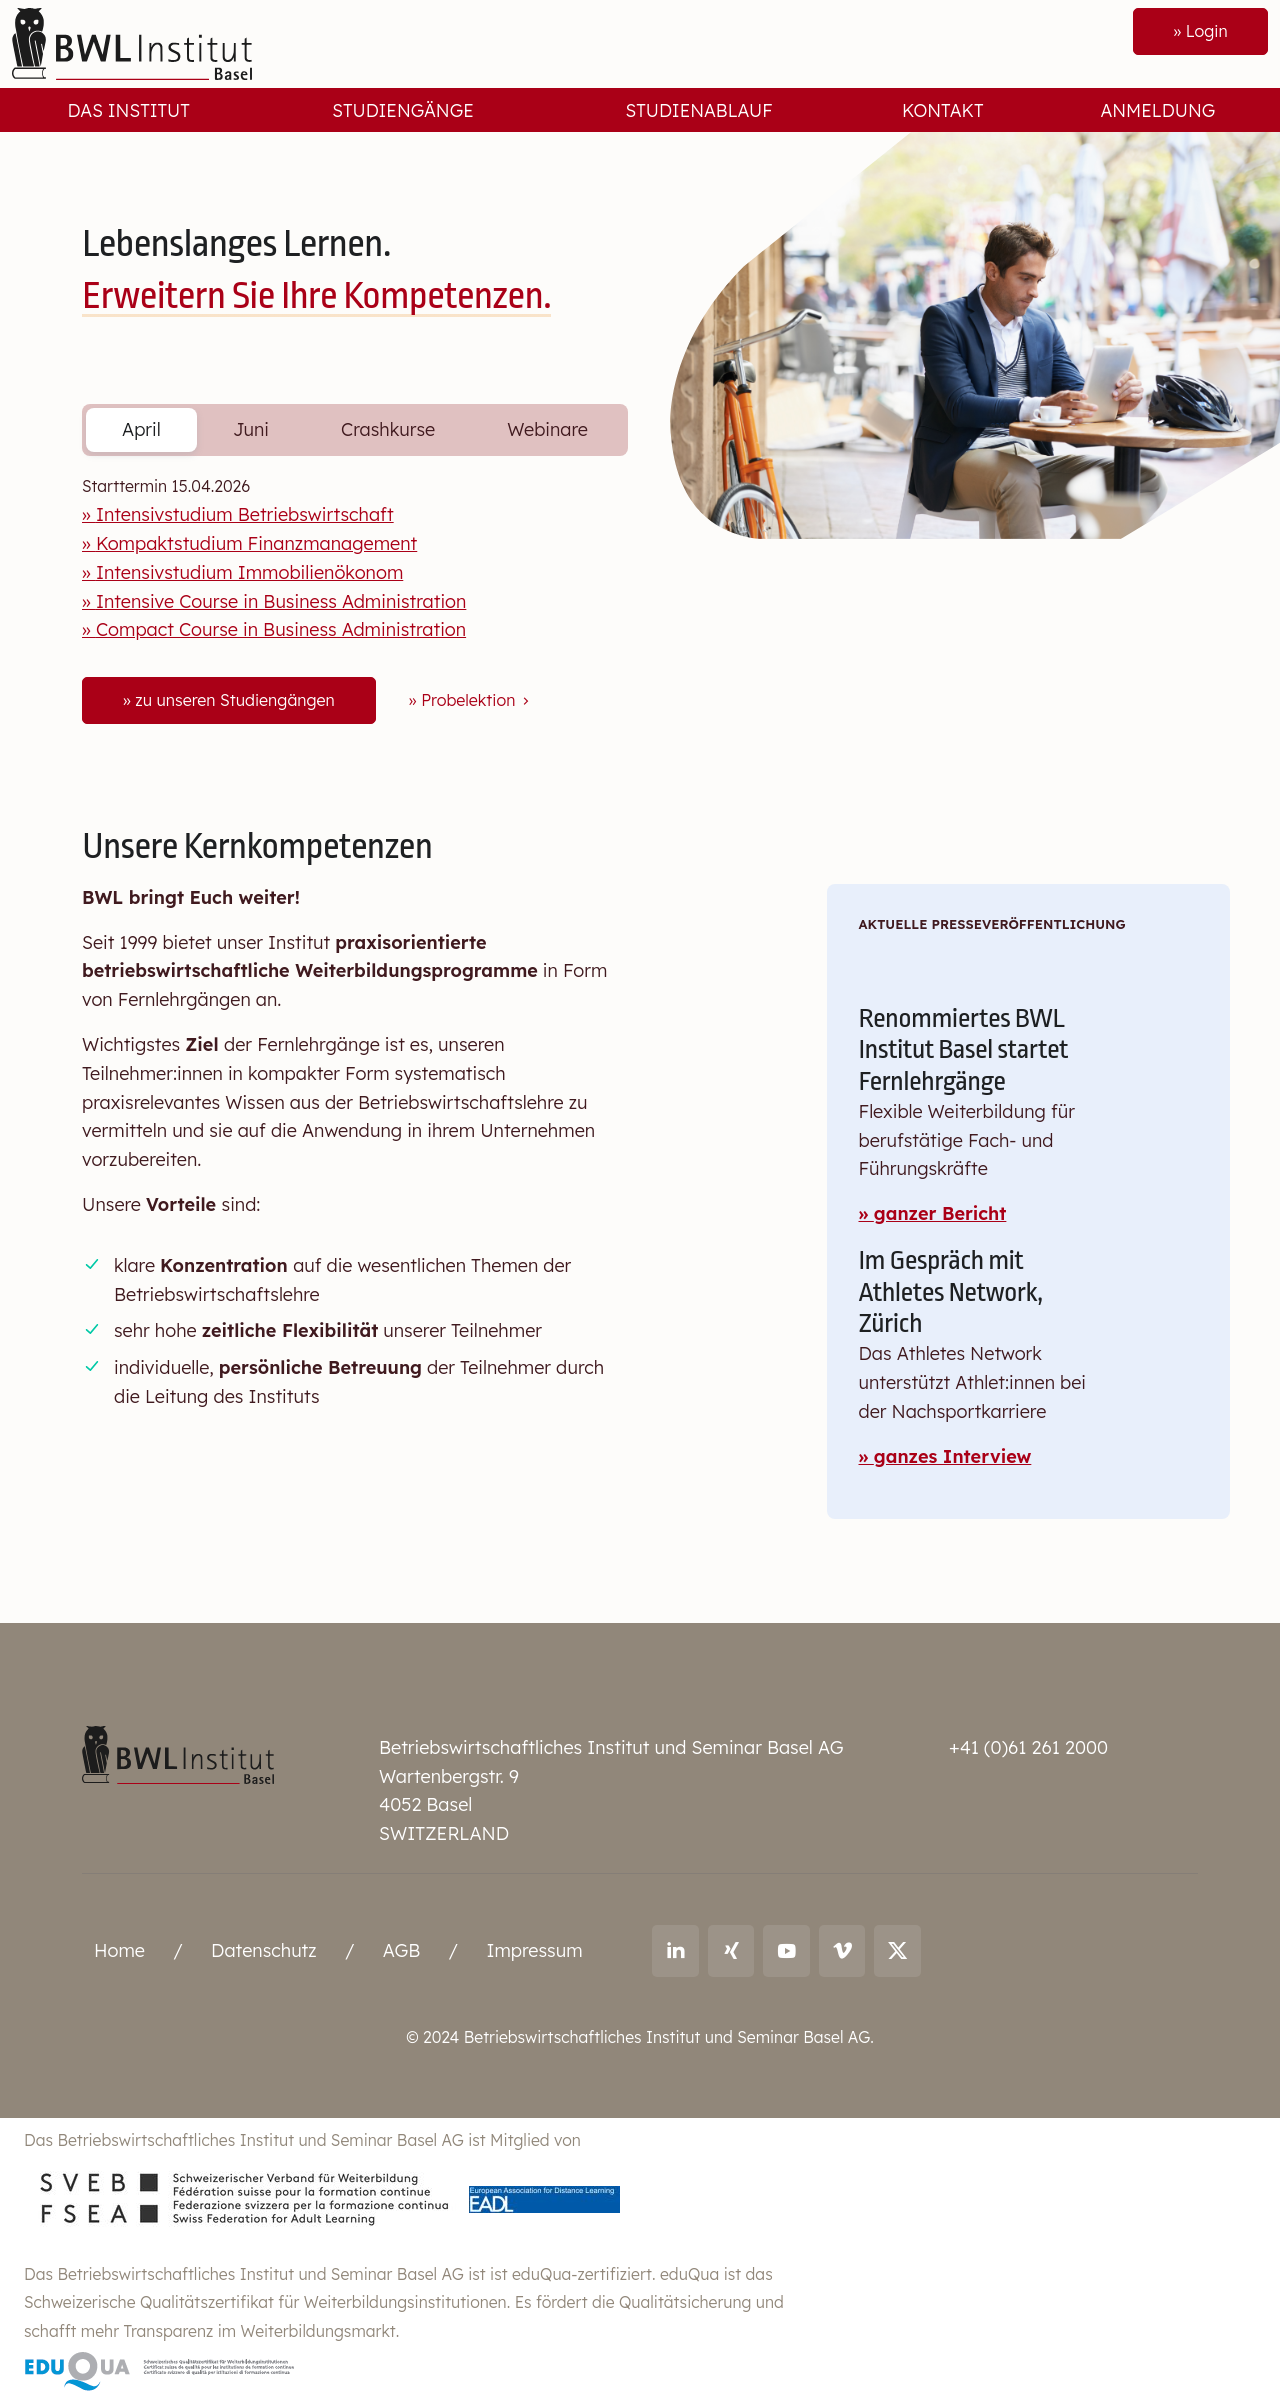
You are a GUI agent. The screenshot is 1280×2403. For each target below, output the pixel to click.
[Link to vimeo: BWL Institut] (842, 1951)
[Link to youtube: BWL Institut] (786, 1951)
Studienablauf (699, 110)
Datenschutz (264, 1950)
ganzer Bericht (940, 1213)
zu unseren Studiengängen (234, 700)
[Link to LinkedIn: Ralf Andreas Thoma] (675, 1951)
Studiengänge (402, 110)
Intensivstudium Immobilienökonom (249, 572)
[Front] (132, 42)
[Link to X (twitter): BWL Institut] (897, 1951)
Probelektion (477, 700)
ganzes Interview (953, 1456)
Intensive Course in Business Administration (281, 601)
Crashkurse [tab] (388, 429)
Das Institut (129, 110)
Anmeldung (1157, 110)
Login (1206, 31)
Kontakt (943, 110)
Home (119, 1950)
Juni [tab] (251, 429)
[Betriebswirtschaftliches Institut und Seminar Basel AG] (178, 1752)
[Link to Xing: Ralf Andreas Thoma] (731, 1951)
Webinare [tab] (547, 429)
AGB (402, 1950)
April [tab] (141, 429)
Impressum (534, 1950)
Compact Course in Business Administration (281, 629)
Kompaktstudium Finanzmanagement (256, 543)
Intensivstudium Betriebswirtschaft (245, 514)
